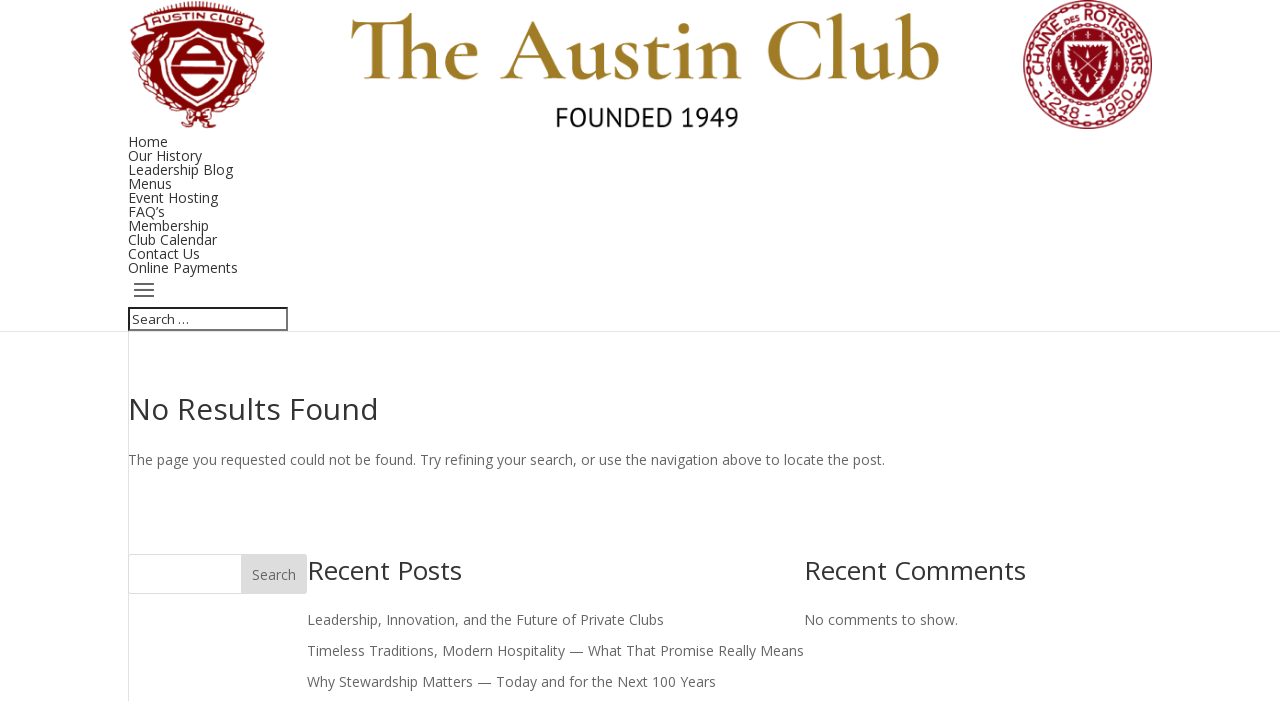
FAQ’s (146, 211)
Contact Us (164, 253)
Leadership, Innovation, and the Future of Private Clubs (485, 619)
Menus (150, 183)
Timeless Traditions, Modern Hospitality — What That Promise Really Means (555, 650)
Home (148, 141)
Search (274, 574)
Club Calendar (172, 239)
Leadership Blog (180, 169)
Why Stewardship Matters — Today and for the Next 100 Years (511, 681)
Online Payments (183, 267)
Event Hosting (173, 197)
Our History (165, 155)
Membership (168, 225)
